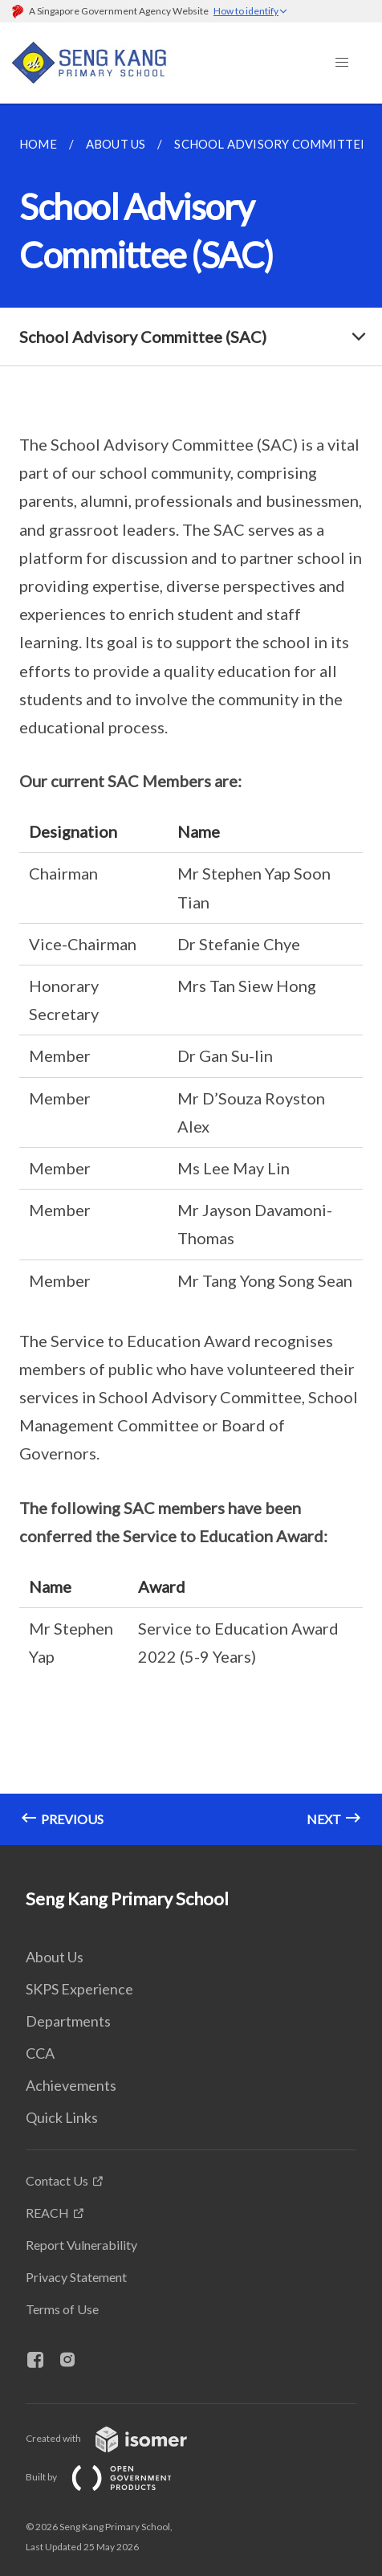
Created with (119, 2438)
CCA (40, 2053)
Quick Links (62, 2117)
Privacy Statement (76, 2276)
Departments (68, 2021)
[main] (191, 974)
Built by (111, 2477)
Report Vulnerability (81, 2244)
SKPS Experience (79, 1989)
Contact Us (57, 2180)
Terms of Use (62, 2309)
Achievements (71, 2085)
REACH (47, 2212)
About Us (54, 1957)
